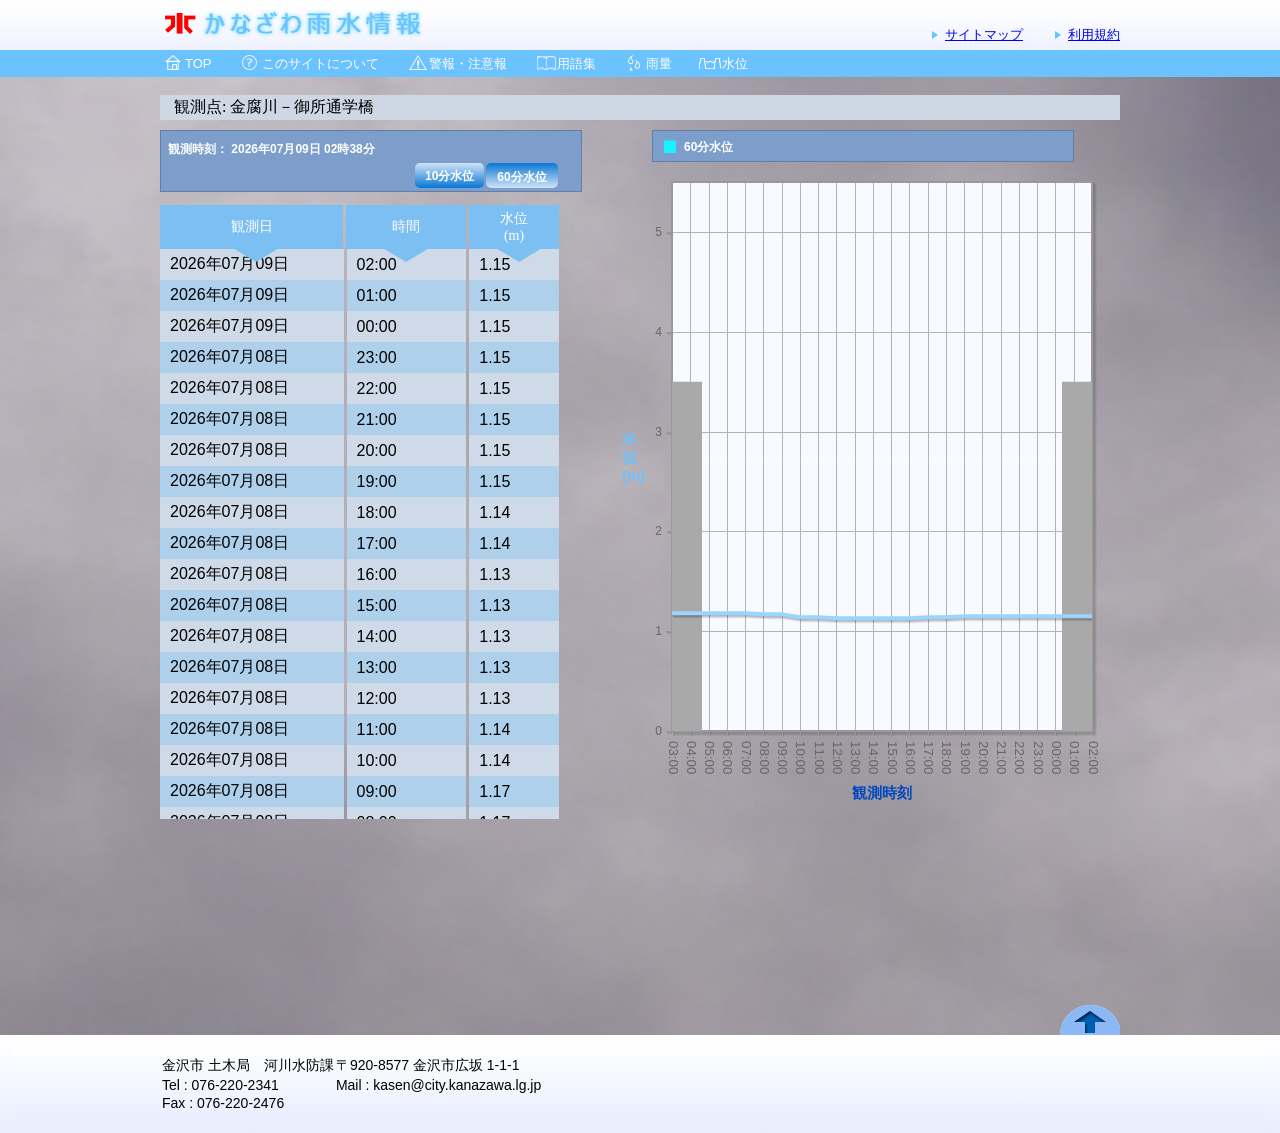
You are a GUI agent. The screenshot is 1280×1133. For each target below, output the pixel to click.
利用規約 (1094, 34)
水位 (735, 63)
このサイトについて (320, 63)
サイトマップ (984, 34)
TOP (198, 63)
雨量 (659, 63)
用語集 (576, 63)
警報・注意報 (468, 63)
